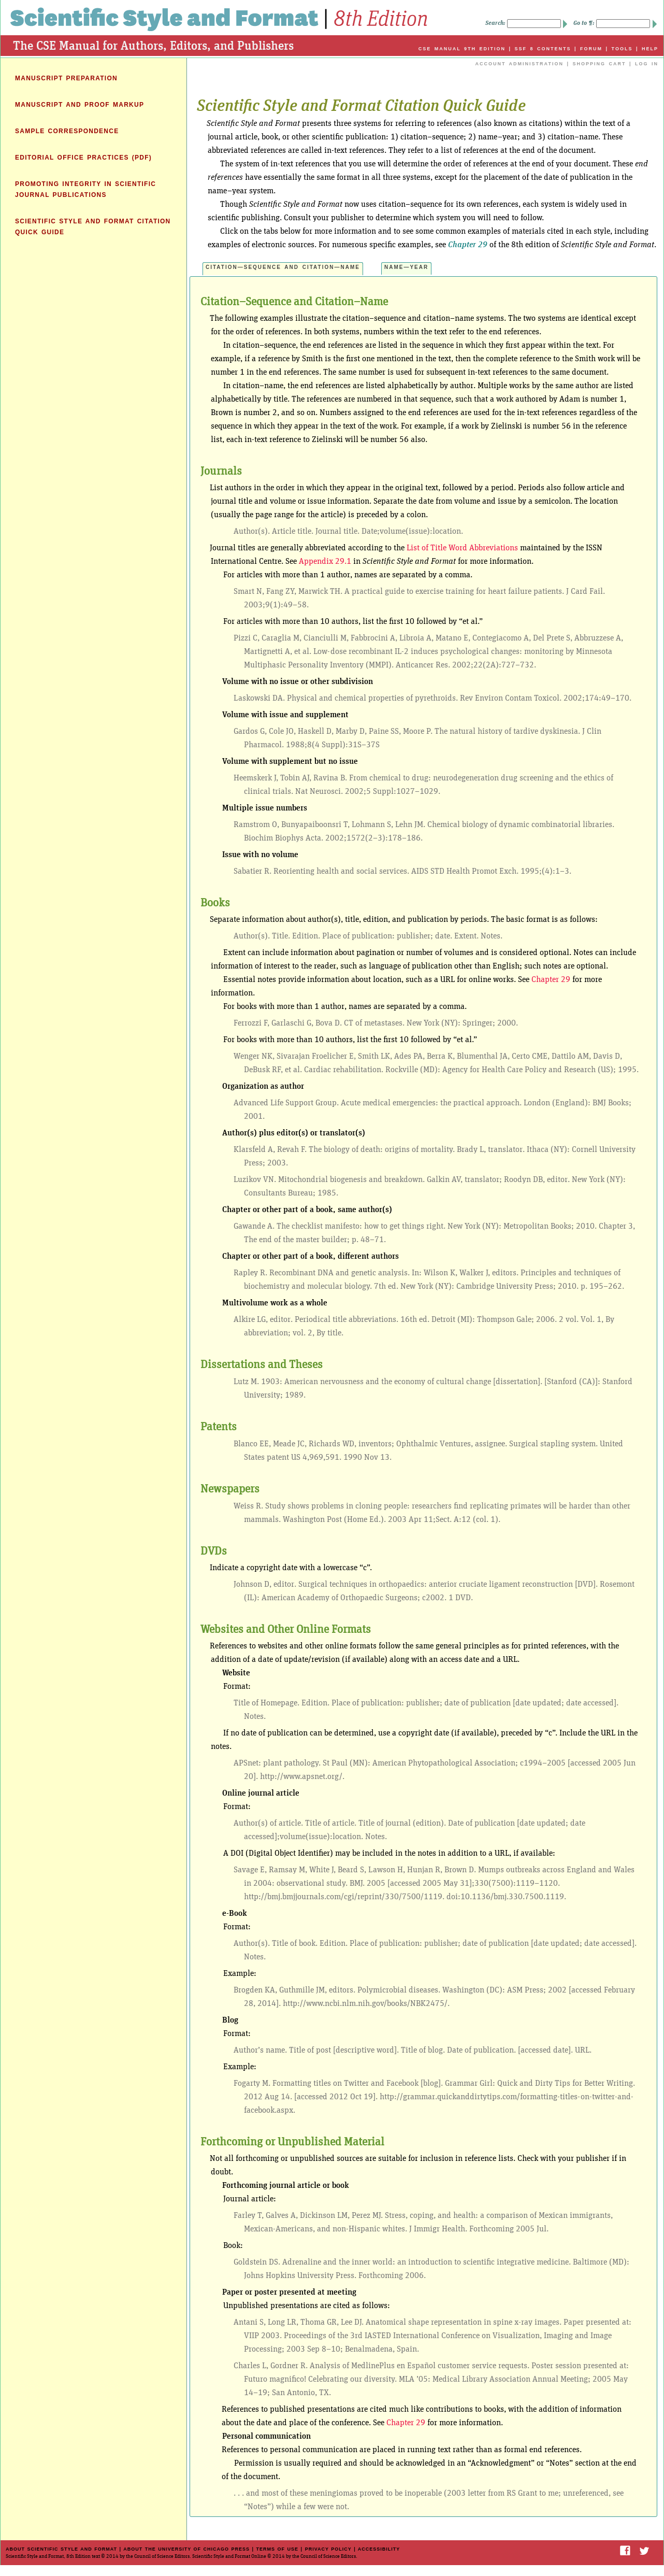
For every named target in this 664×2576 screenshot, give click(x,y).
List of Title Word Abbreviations (462, 548)
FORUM (591, 48)
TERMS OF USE (277, 2549)
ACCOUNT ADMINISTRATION (519, 63)
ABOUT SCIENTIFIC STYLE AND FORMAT (61, 2549)
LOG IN (646, 63)
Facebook (625, 2550)
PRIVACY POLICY (328, 2549)
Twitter (645, 2550)
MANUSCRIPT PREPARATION (66, 78)
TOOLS (622, 48)
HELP (650, 48)
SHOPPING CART (599, 63)
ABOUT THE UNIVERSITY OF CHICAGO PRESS (186, 2549)
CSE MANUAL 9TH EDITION (462, 48)
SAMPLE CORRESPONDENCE (67, 131)
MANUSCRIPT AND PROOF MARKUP (79, 104)
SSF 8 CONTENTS (543, 48)
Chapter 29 (467, 244)
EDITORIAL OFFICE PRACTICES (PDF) (83, 157)
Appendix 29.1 (325, 561)
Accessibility (379, 2549)
